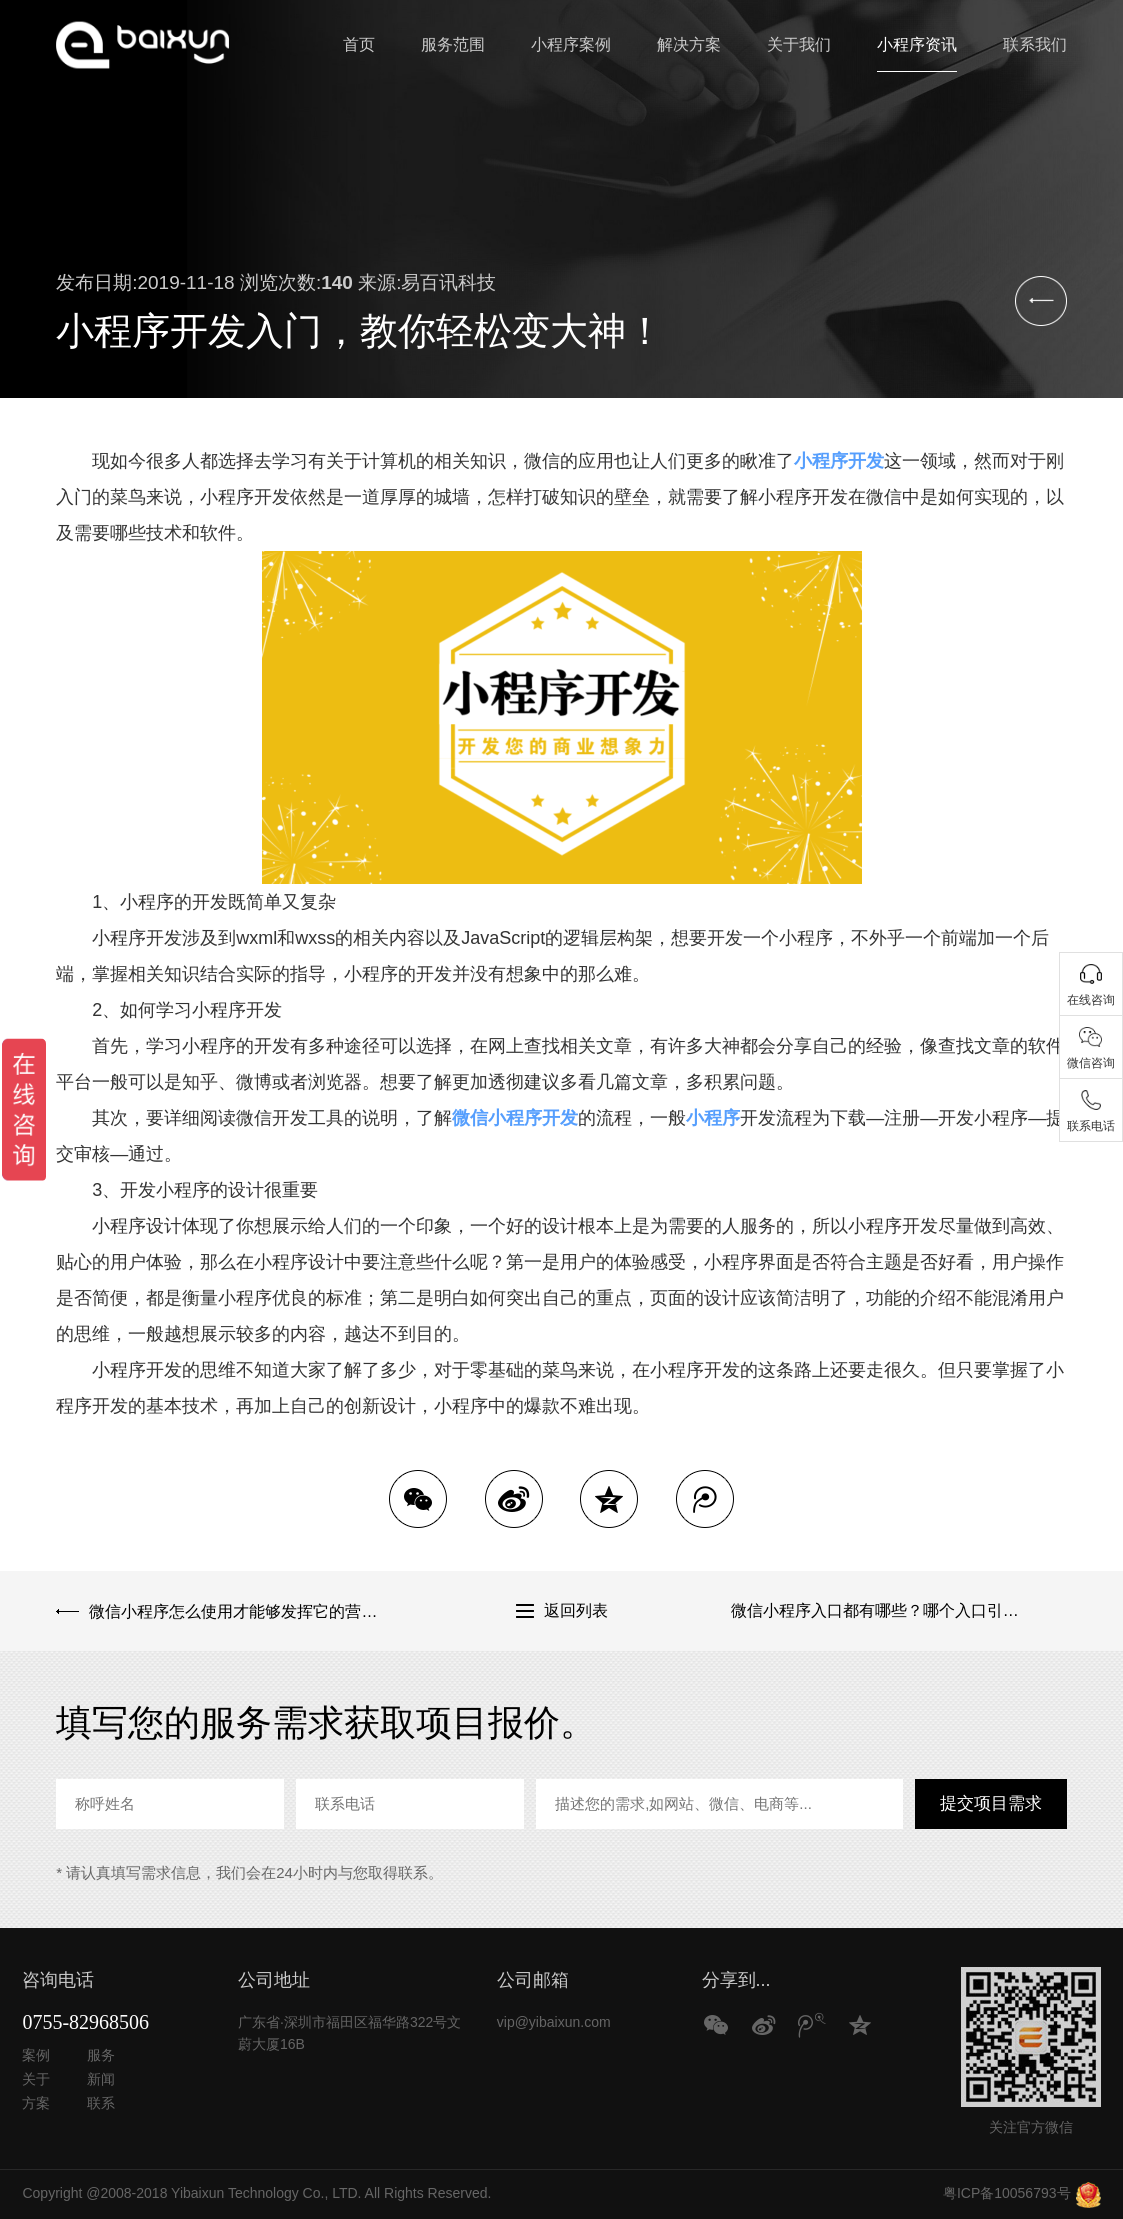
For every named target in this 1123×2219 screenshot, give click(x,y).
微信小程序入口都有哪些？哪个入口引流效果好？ (899, 1610)
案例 (36, 2055)
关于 (36, 2079)
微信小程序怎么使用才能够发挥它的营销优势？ (240, 1610)
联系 (101, 2103)
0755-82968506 (85, 2022)
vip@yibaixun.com (554, 2022)
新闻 (101, 2079)
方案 (36, 2103)
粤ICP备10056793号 (1007, 2193)
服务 (101, 2055)
